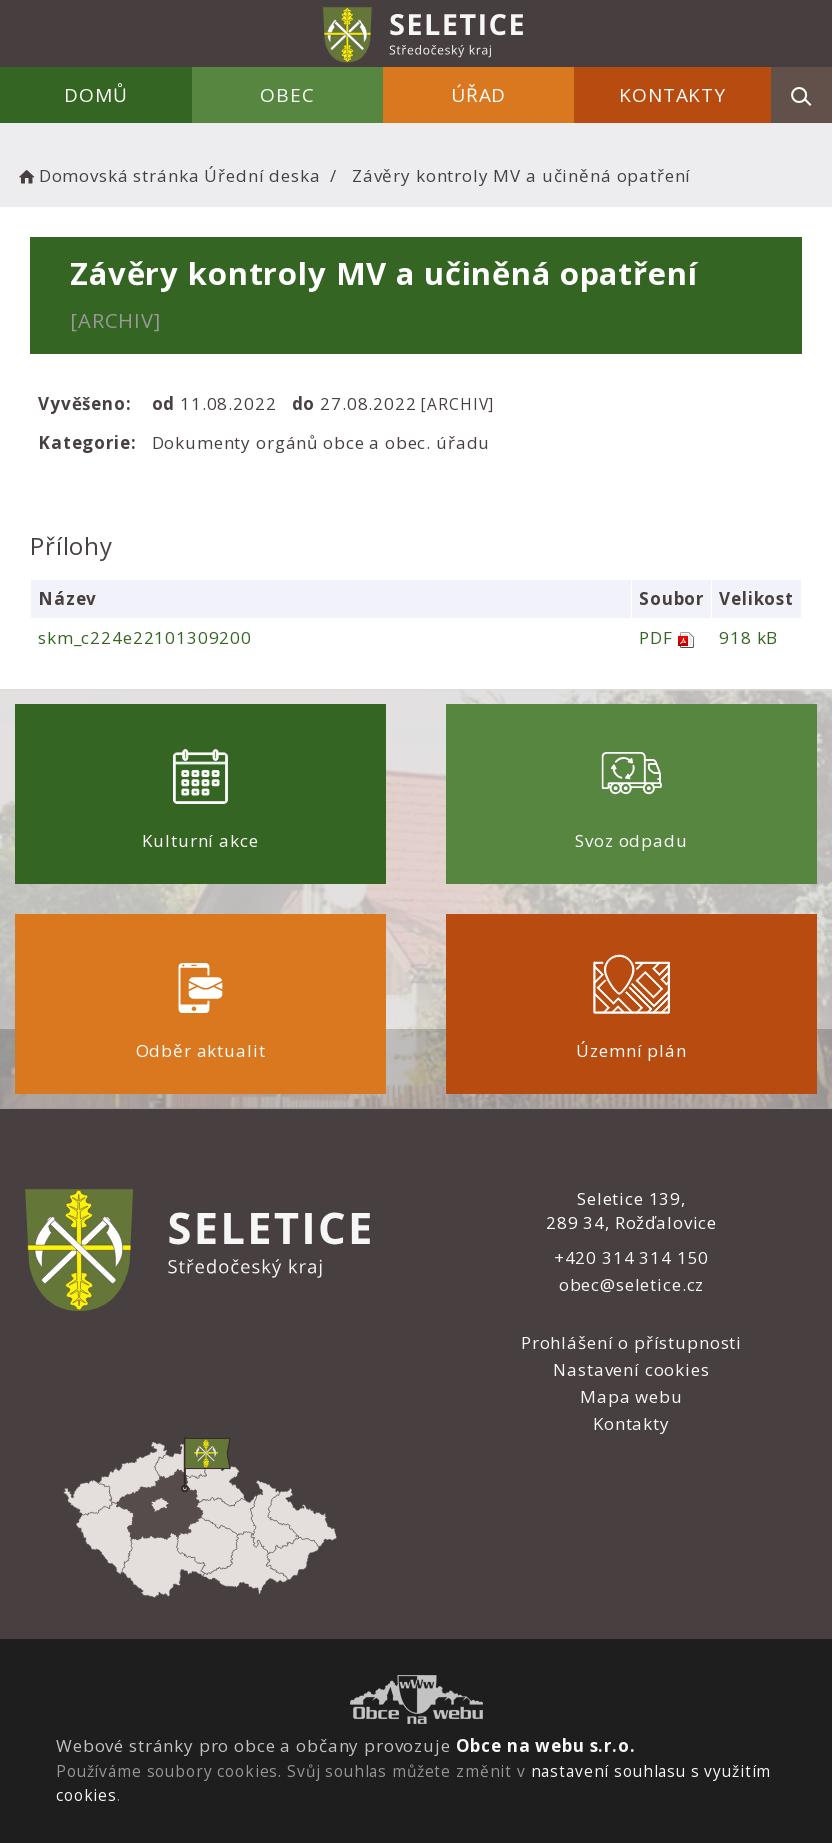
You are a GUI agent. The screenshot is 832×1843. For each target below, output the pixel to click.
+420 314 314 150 (632, 1257)
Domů (95, 95)
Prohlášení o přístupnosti (631, 1342)
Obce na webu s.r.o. (546, 1745)
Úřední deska (262, 175)
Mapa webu (631, 1396)
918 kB (748, 637)
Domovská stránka (107, 175)
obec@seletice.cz (632, 1284)
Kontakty (672, 95)
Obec (287, 95)
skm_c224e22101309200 (145, 637)
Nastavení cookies (631, 1369)
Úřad (478, 95)
